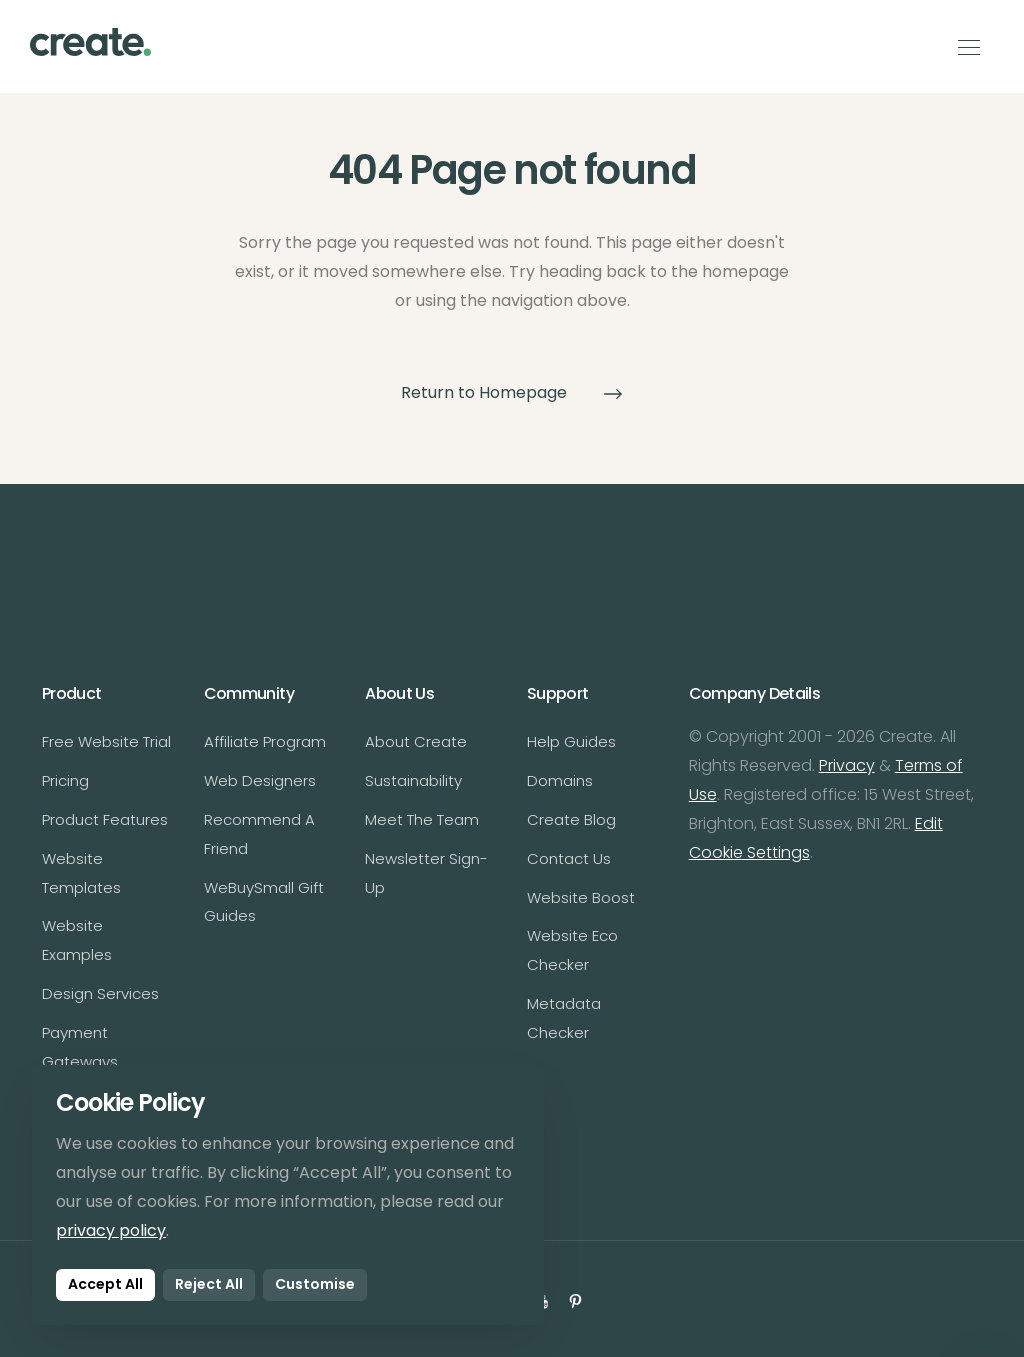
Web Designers (260, 780)
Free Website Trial (106, 741)
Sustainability (413, 780)
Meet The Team (422, 819)
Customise (315, 1284)
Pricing (65, 780)
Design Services (100, 993)
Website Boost (581, 897)
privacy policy (111, 1230)
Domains (560, 780)
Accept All (105, 1284)
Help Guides (571, 741)
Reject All (209, 1284)
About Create (416, 741)
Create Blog (571, 819)
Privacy (847, 765)
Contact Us (569, 858)
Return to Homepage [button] (512, 392)
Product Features (105, 819)
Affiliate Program (265, 741)
